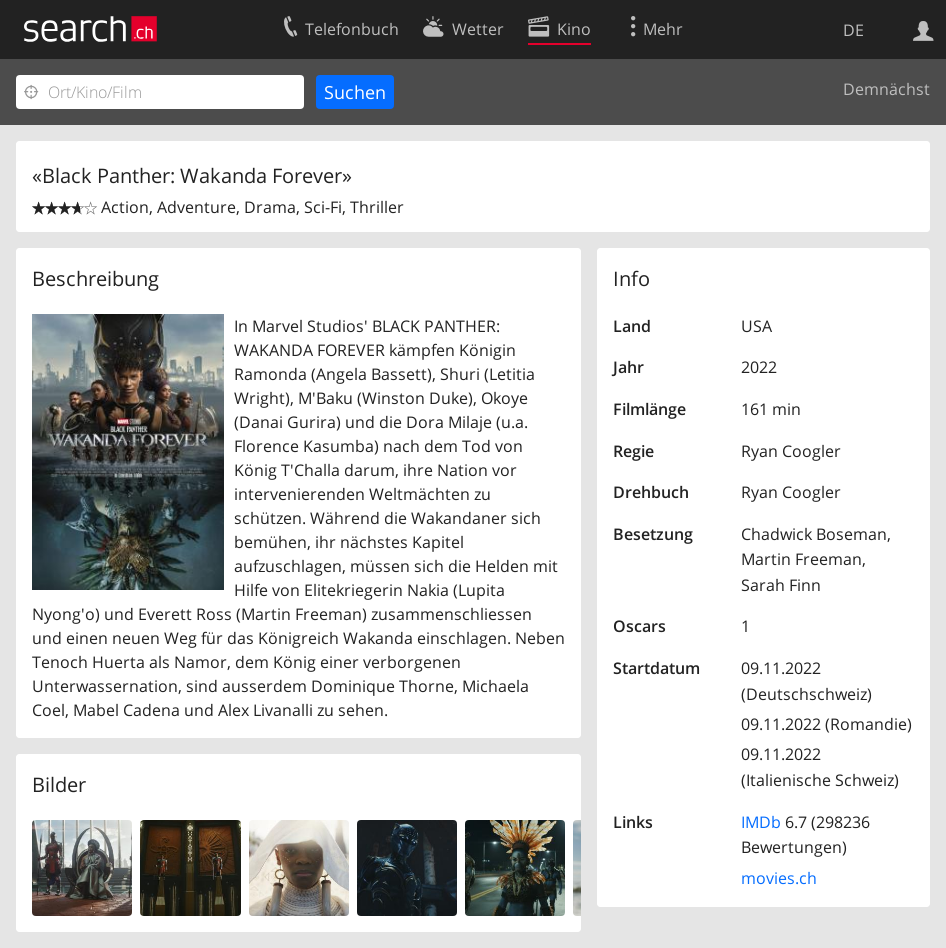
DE (853, 30)
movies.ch (779, 878)
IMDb (761, 822)
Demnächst (886, 89)
